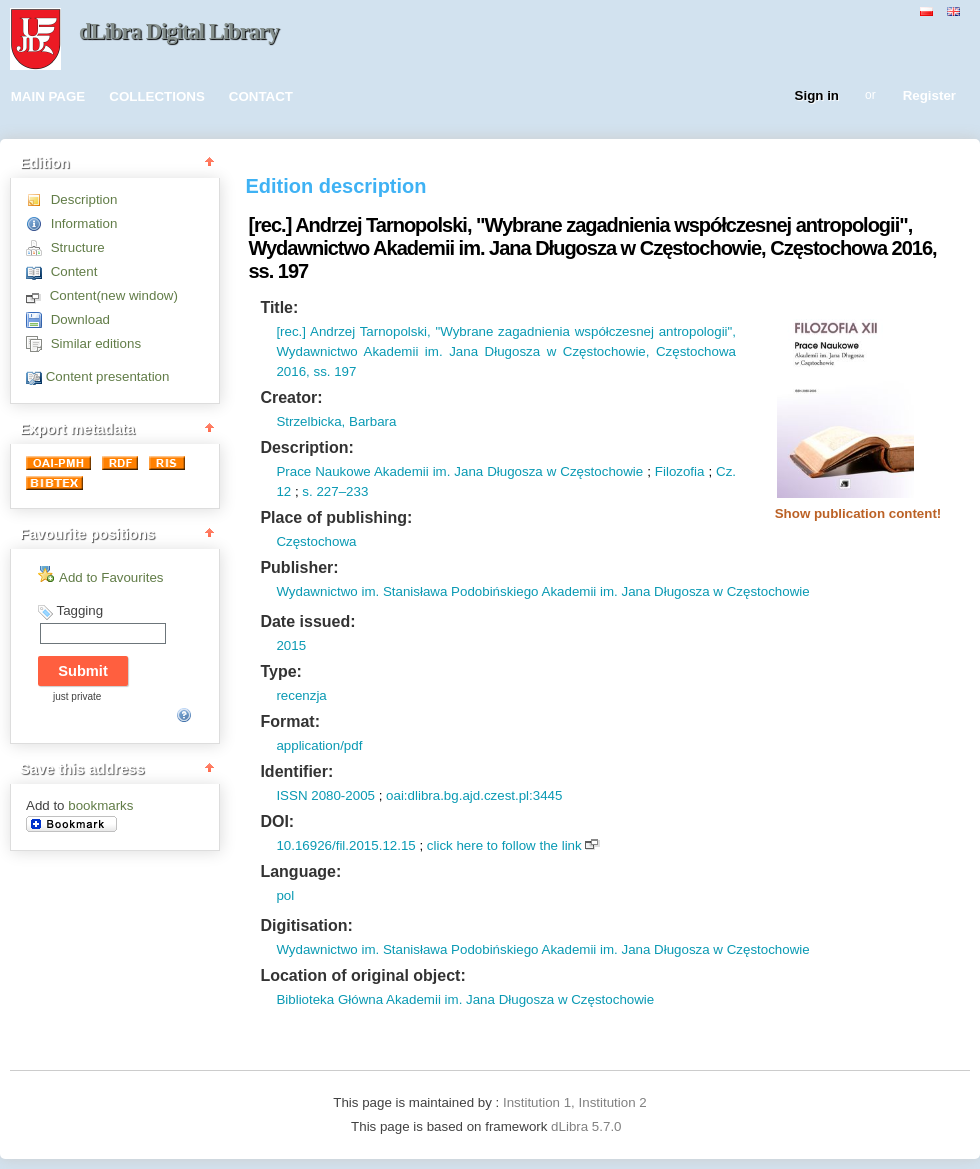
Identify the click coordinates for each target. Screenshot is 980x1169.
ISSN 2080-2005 (325, 795)
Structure (78, 247)
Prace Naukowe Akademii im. (363, 471)
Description (84, 199)
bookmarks (100, 805)
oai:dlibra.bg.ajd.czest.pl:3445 (474, 795)
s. (307, 491)
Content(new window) (114, 295)
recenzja (301, 695)
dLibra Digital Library (179, 31)
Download (80, 319)
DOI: (277, 821)
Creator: (291, 397)
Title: (279, 307)
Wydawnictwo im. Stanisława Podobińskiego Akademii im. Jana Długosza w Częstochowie (542, 591)
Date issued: (307, 621)
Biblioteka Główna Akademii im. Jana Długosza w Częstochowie (465, 999)
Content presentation (108, 376)
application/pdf (319, 745)
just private (77, 696)
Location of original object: (362, 975)
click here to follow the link (504, 845)
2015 (291, 645)
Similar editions (96, 343)
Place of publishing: (336, 517)
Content (74, 271)
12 (283, 491)
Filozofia (680, 471)
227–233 (341, 491)
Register (929, 96)
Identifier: (296, 771)
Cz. (726, 471)
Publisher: (299, 567)
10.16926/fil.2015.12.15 (345, 845)
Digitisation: (306, 925)
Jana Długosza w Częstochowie (546, 471)
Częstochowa (316, 541)
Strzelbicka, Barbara (336, 421)
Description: (306, 447)
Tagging (79, 610)
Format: (290, 721)
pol (285, 895)
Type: (280, 671)
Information (84, 223)
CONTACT (261, 96)
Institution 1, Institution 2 (575, 1102)
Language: (300, 871)
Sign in (817, 96)
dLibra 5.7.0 (588, 1126)
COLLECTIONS (157, 96)
